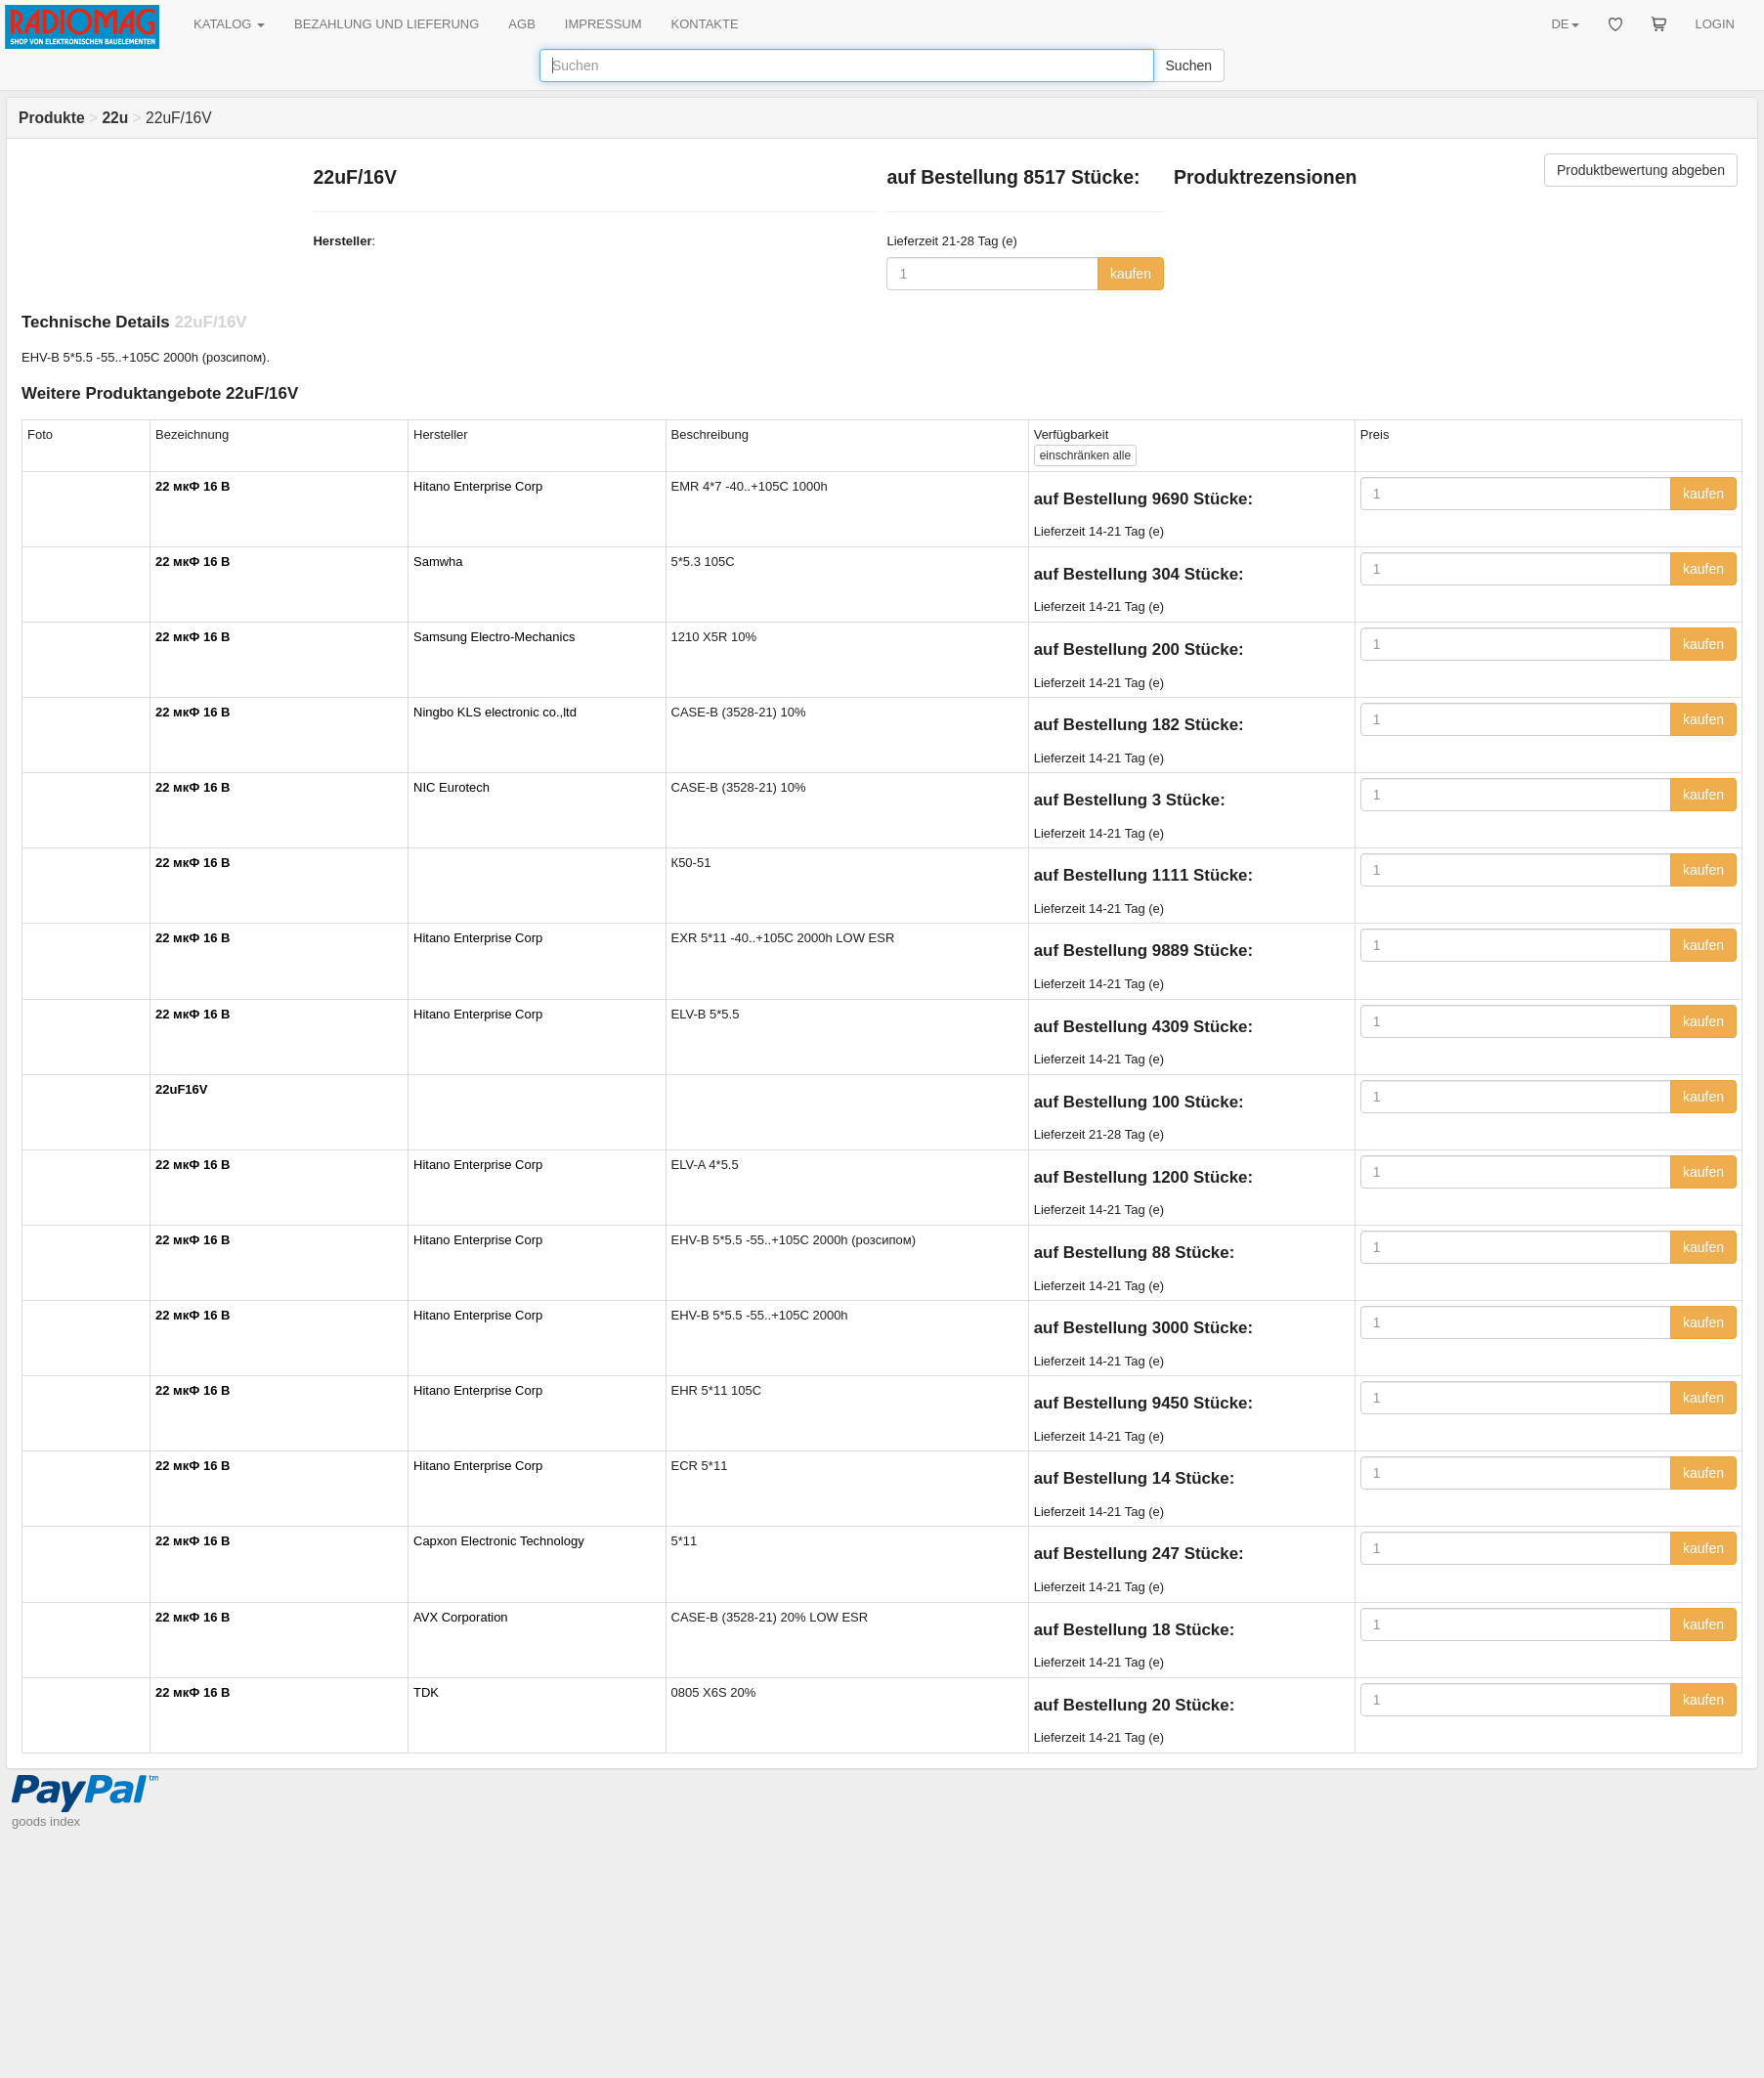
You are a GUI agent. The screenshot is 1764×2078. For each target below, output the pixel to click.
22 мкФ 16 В (192, 486)
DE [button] (1564, 24)
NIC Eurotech (451, 787)
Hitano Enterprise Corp (477, 486)
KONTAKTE (705, 24)
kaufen (1130, 273)
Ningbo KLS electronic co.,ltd (495, 712)
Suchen (1189, 65)
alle (1085, 455)
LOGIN (1715, 24)
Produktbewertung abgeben (1641, 170)
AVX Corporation (460, 1617)
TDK (426, 1692)
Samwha (438, 561)
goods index (46, 1821)
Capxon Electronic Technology (498, 1541)
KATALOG (229, 24)
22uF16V (181, 1089)
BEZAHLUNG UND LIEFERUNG (386, 24)
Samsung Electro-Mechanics (494, 636)
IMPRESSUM (603, 24)
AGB (521, 24)
